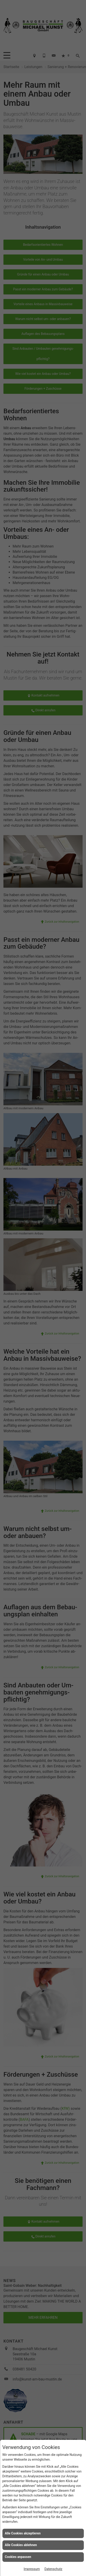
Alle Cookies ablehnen (21, 2545)
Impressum (32, 2569)
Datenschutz (53, 2569)
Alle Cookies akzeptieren (23, 2533)
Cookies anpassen (18, 2557)
